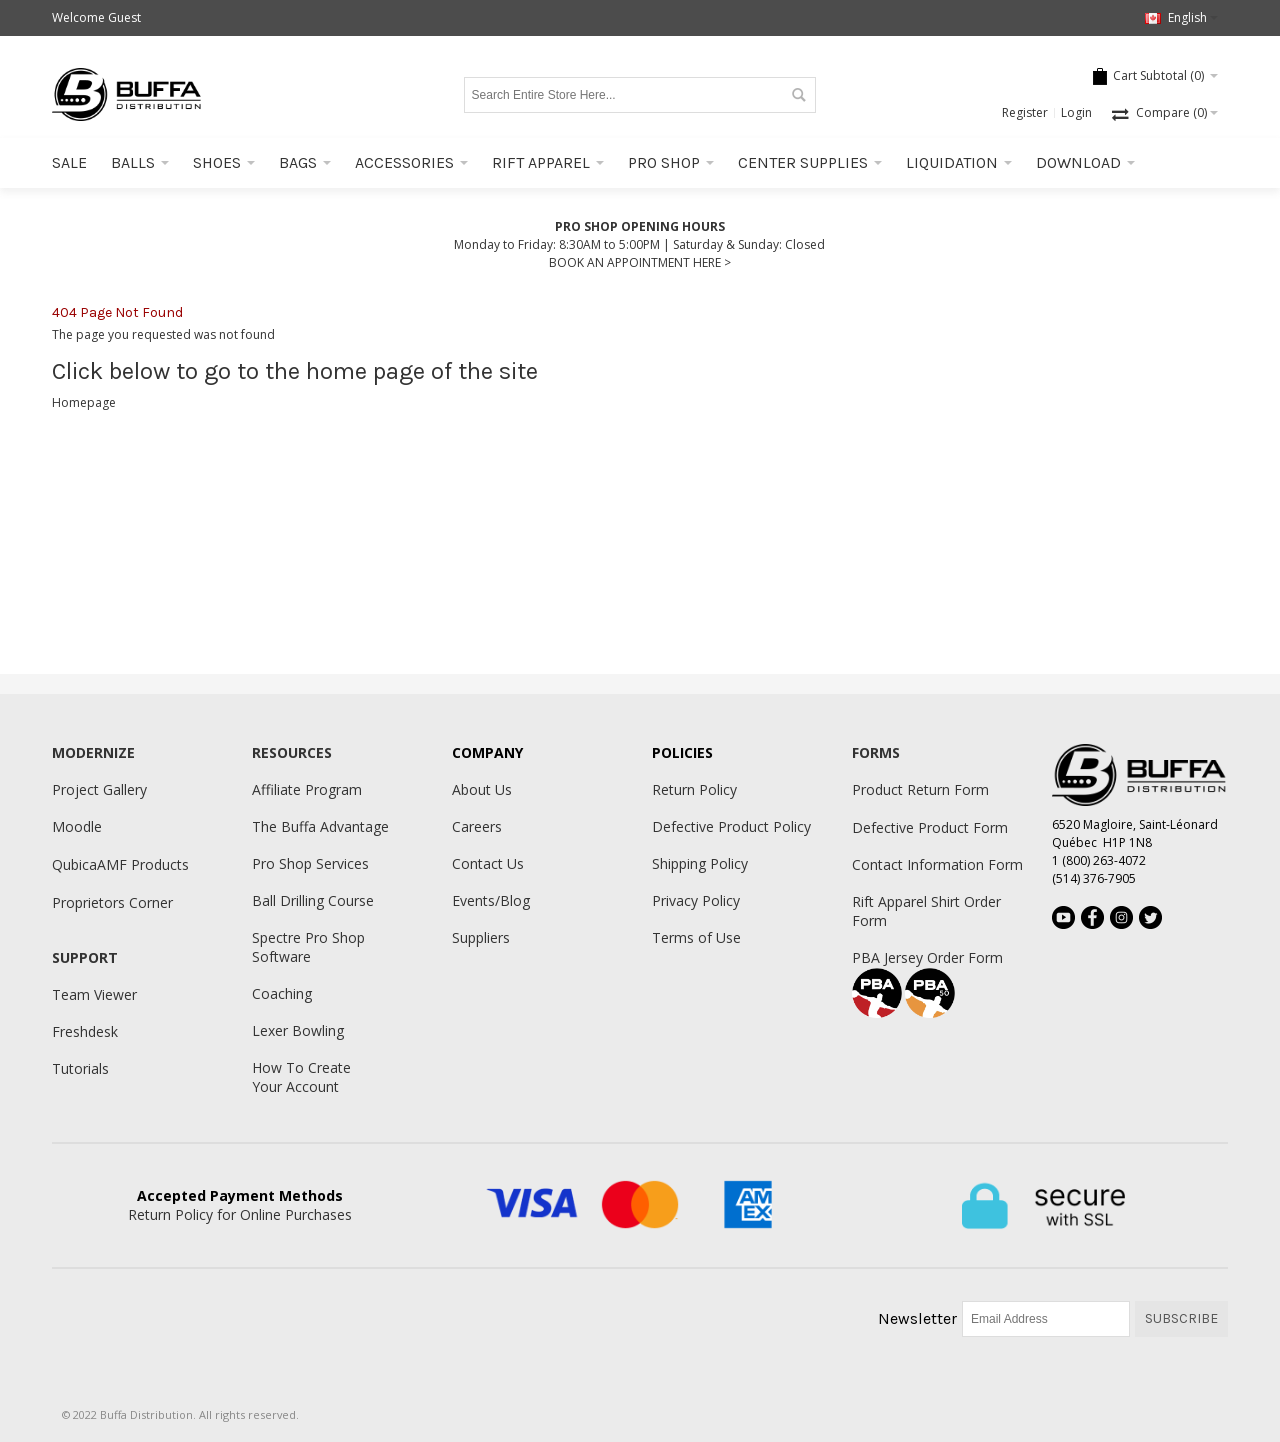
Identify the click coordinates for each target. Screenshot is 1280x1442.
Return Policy (694, 789)
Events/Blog (491, 900)
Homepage (84, 402)
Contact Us (488, 863)
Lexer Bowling (298, 1030)
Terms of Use (696, 937)
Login (1076, 112)
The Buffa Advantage (320, 826)
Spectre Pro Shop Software (308, 947)
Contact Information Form (937, 864)
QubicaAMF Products (120, 864)
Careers (477, 826)
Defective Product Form (930, 827)
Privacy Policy (696, 900)
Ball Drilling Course (313, 900)
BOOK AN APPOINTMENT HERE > (640, 262)
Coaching (282, 993)
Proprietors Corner (112, 902)
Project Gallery (99, 789)
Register (1025, 112)
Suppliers (481, 937)
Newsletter (917, 1318)
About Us (482, 789)
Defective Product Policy (731, 826)
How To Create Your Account (301, 1077)
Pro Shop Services (310, 863)
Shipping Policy (700, 863)
